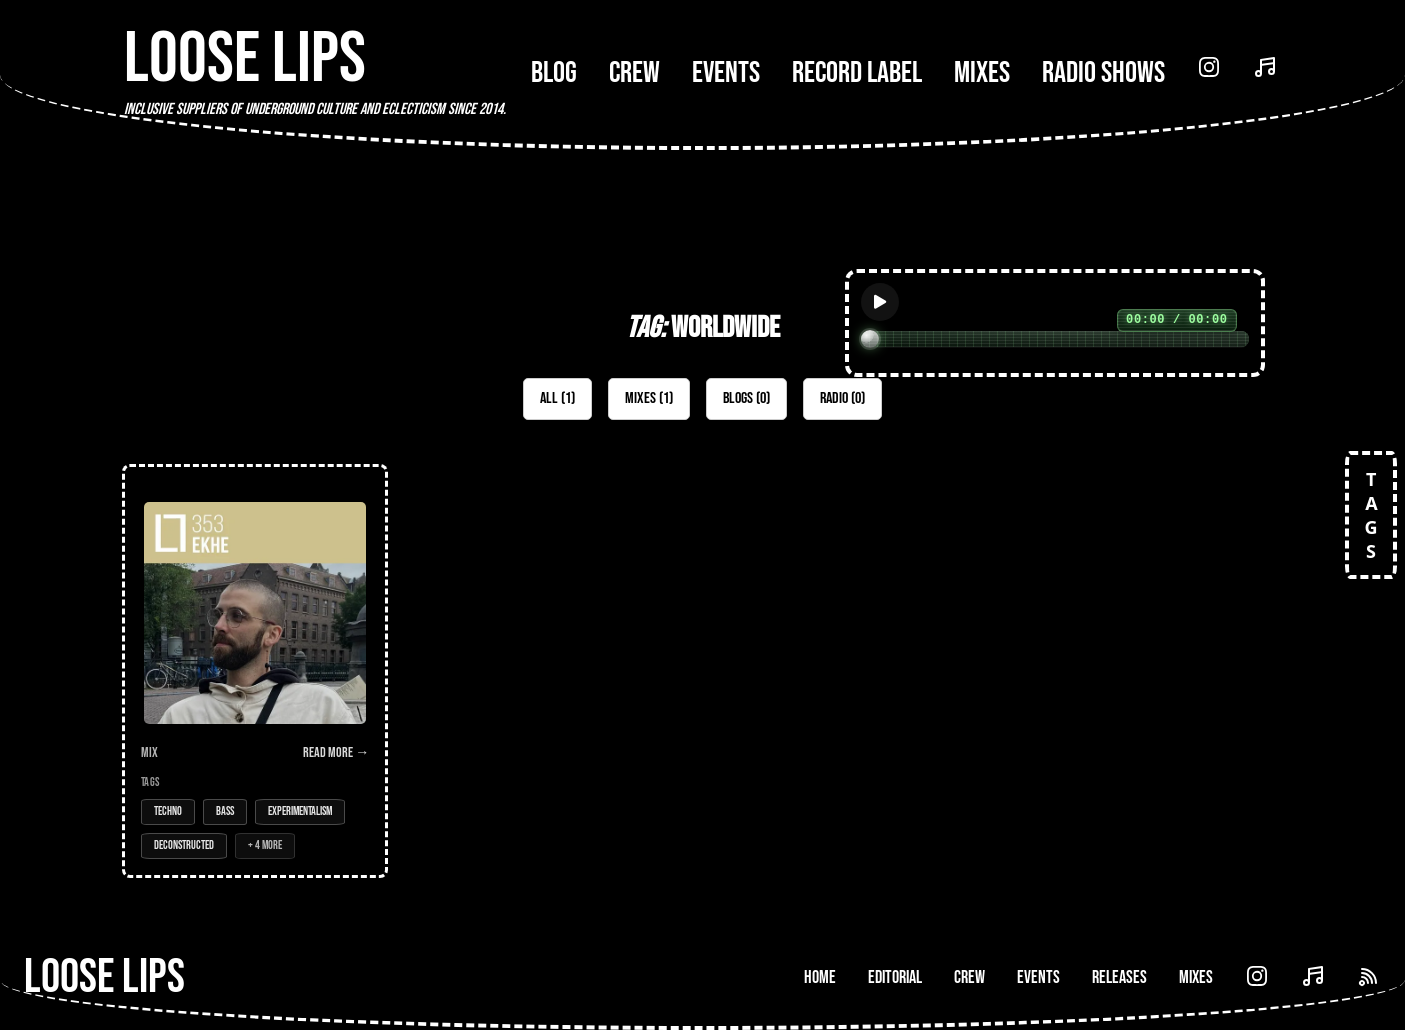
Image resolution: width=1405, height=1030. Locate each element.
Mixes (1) (649, 398)
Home (820, 977)
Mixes (982, 73)
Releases (1119, 977)
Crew (634, 73)
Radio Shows (1103, 73)
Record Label (857, 73)
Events (726, 73)
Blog (554, 73)
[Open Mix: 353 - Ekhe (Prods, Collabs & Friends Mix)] (255, 671)
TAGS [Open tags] (1371, 515)
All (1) (557, 398)
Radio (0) (842, 398)
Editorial (895, 977)
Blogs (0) (746, 398)
